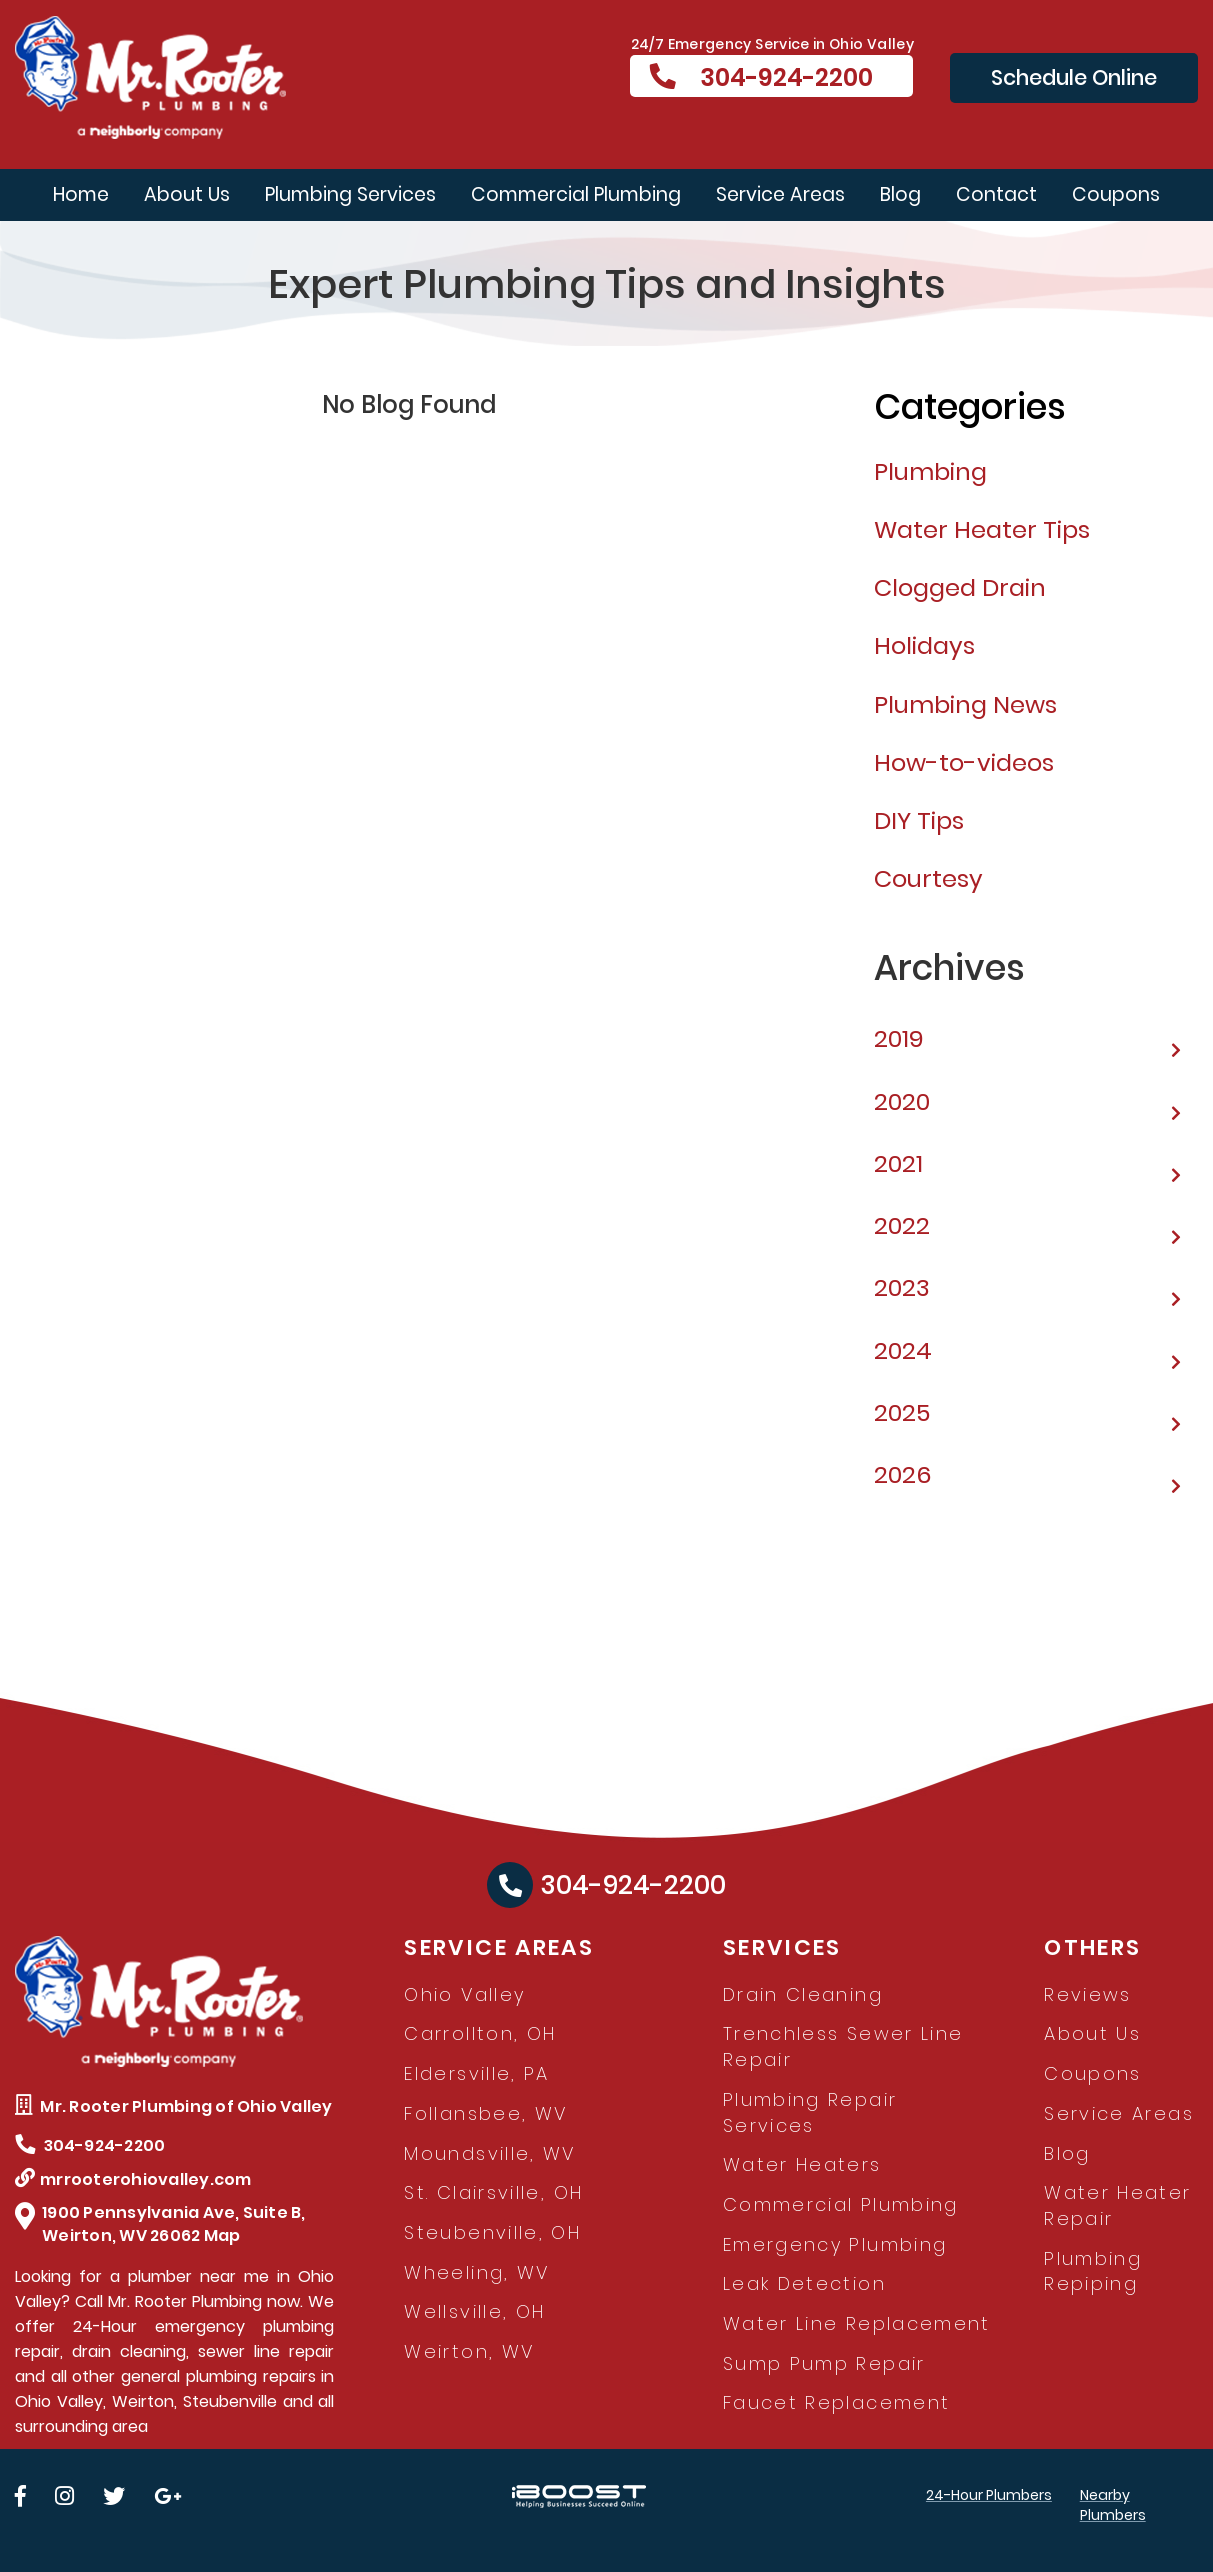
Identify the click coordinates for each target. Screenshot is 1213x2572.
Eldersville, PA (476, 2073)
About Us (187, 194)
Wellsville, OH (474, 2311)
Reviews (1088, 1994)
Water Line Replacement (857, 2323)
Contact (996, 194)
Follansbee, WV (485, 2113)
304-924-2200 (761, 77)
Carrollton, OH (480, 2033)
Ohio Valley (464, 1994)
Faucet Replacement (836, 2402)
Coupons (1116, 194)
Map (222, 2235)
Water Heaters (802, 2164)
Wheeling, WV (476, 2272)
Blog (900, 194)
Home (81, 194)
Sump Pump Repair (824, 2363)
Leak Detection (804, 2283)
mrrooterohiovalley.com (133, 2179)
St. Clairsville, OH (493, 2192)
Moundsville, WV (489, 2153)
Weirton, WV (469, 2351)
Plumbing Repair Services (810, 2112)
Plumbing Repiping (1093, 2271)
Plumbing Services (350, 194)
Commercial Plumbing (576, 194)
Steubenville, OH (492, 2232)
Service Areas (780, 194)
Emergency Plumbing (835, 2244)
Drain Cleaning (803, 1994)
